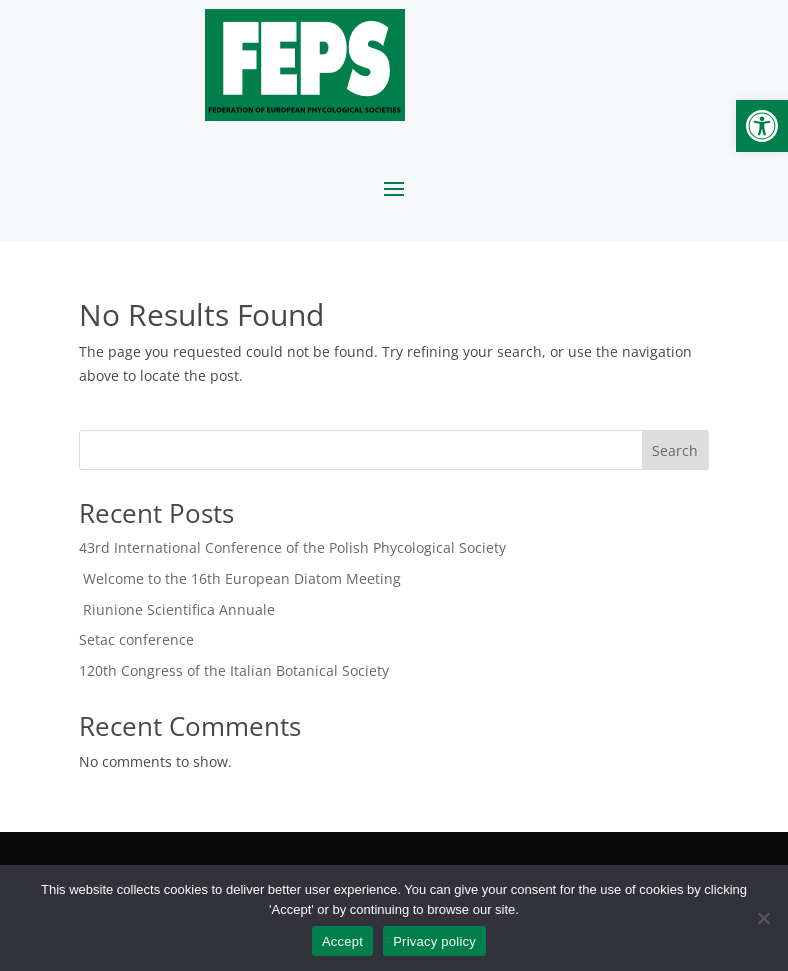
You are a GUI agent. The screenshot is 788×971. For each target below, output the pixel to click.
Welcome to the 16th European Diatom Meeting (240, 578)
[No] (763, 918)
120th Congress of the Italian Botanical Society (234, 670)
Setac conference (136, 639)
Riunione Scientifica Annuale (177, 609)
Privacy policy (434, 941)
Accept (342, 941)
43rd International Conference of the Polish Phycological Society (292, 547)
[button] (762, 126)
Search (675, 450)
